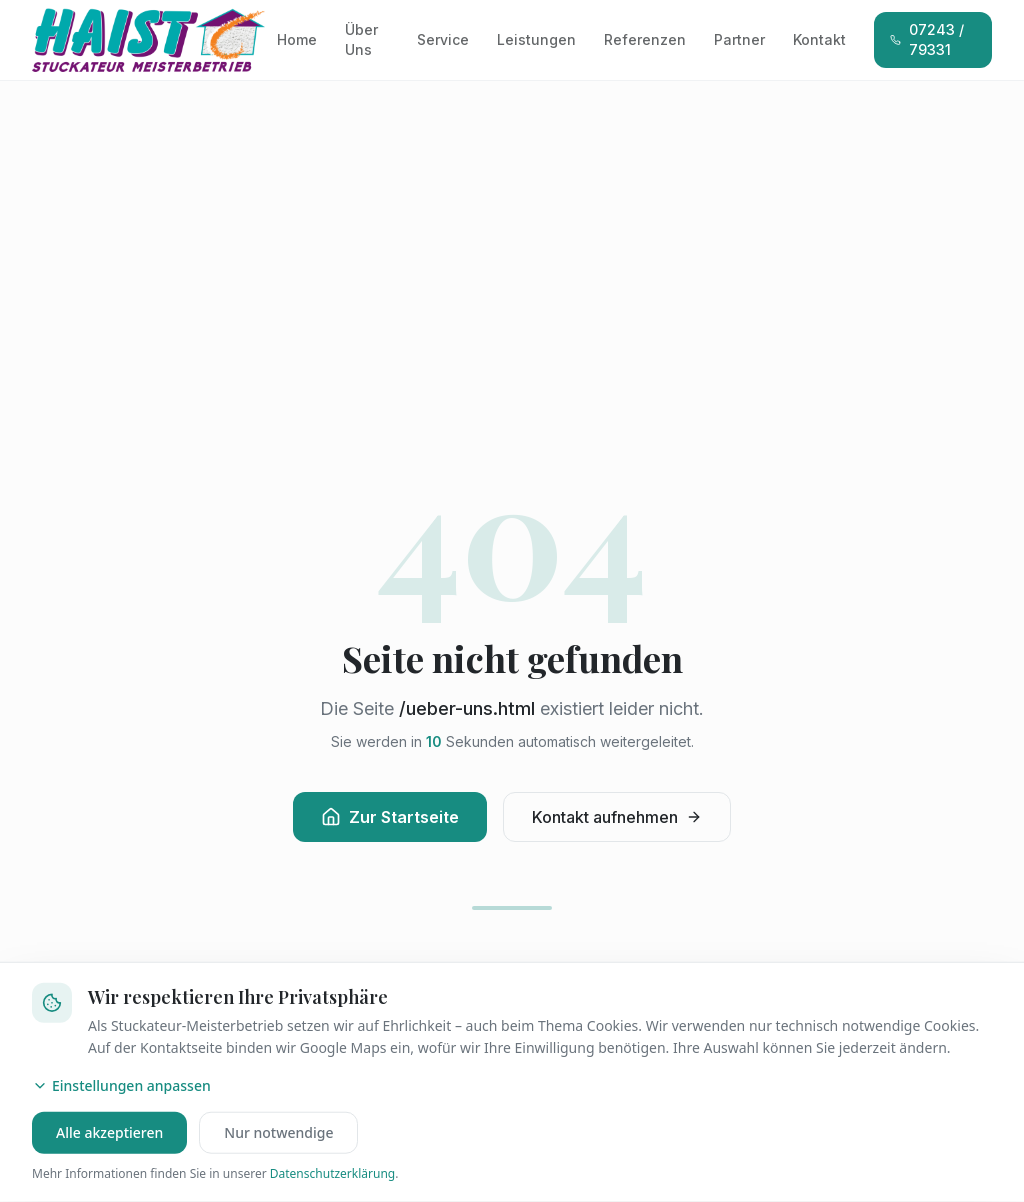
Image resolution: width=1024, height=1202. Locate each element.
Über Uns (361, 39)
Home (297, 39)
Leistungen (536, 39)
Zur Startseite (390, 817)
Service (443, 39)
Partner (739, 39)
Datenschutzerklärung (332, 1173)
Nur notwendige (278, 1132)
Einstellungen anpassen (121, 1085)
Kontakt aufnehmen (617, 817)
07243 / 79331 (927, 39)
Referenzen (645, 39)
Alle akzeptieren (109, 1132)
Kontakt (819, 39)
